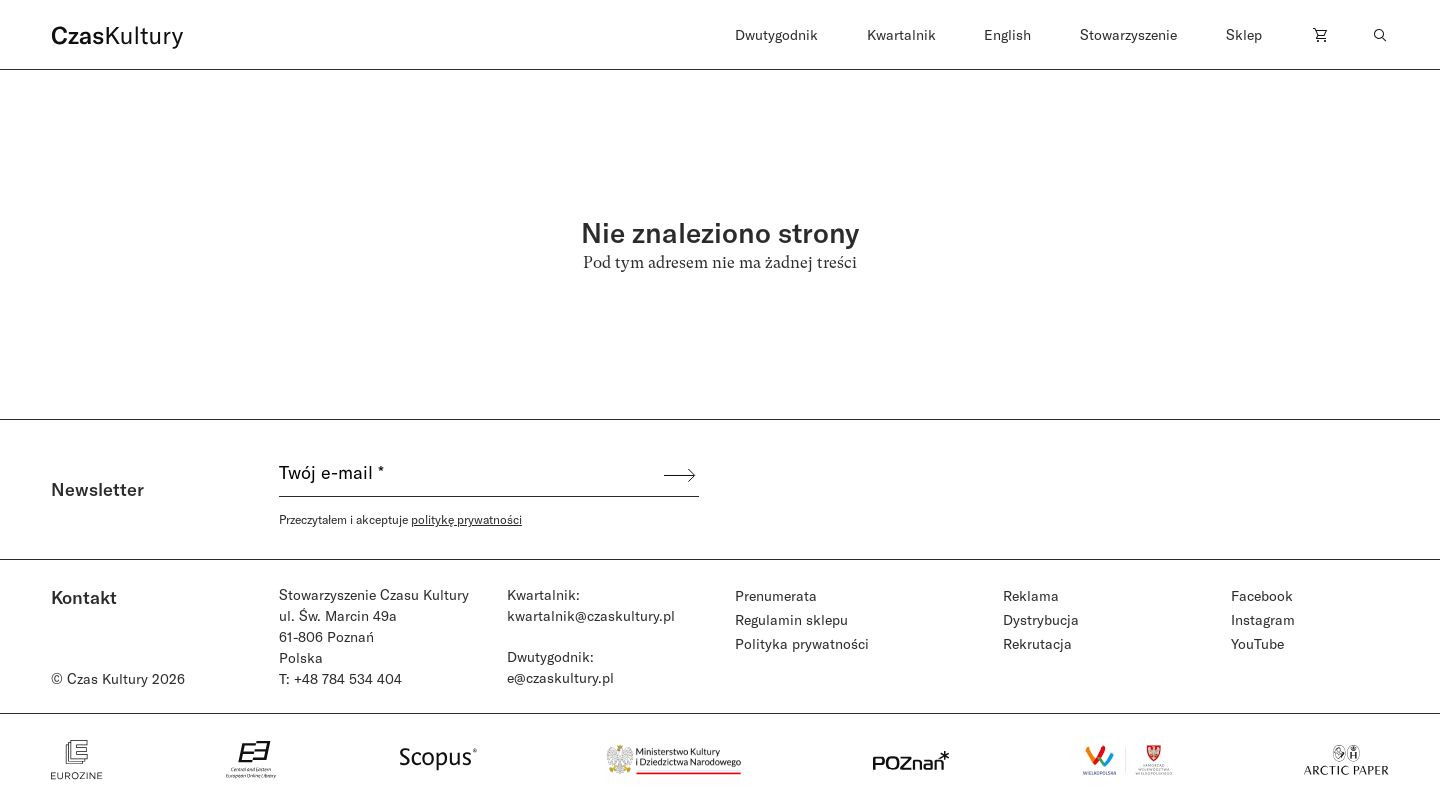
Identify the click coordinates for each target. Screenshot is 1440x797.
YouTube (1257, 643)
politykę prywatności (466, 519)
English (1007, 34)
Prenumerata (776, 595)
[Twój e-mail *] (470, 475)
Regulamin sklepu (791, 619)
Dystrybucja (1041, 619)
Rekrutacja (1037, 643)
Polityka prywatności (802, 643)
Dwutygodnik (776, 34)
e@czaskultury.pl (560, 677)
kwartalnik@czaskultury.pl (591, 615)
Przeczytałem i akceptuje (400, 519)
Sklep (1244, 34)
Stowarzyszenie (1128, 34)
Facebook (1262, 595)
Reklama (1031, 595)
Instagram (1263, 619)
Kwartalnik (901, 34)
